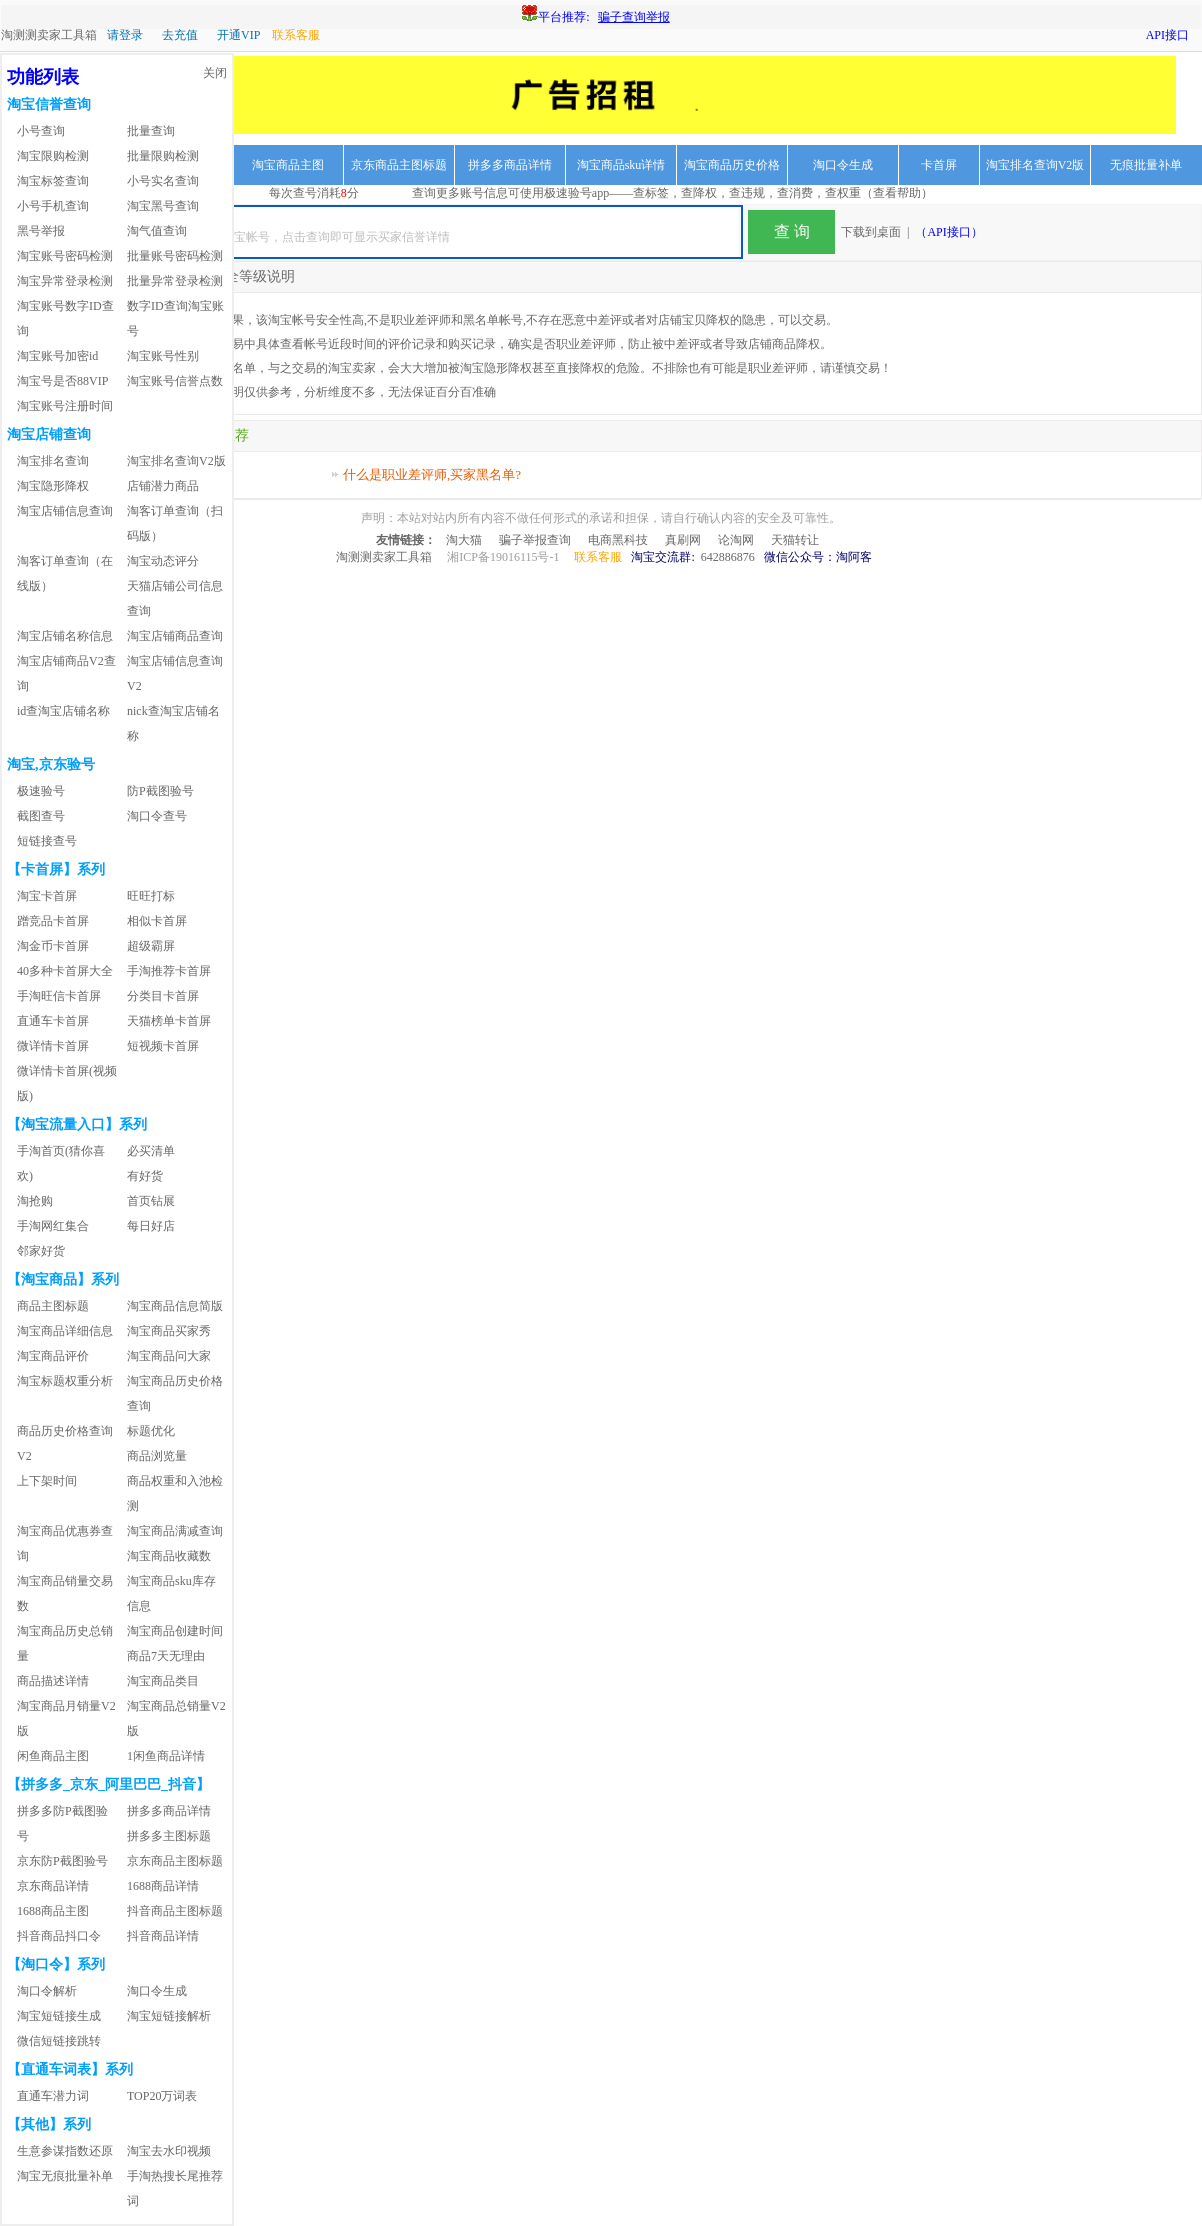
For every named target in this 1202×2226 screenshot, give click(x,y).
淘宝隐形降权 (53, 486)
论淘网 (736, 540)
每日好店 (151, 1226)
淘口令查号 (157, 816)
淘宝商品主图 (288, 165)
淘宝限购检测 (53, 156)
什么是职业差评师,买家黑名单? (432, 474)
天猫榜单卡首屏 (169, 1021)
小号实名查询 (163, 181)
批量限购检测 (163, 156)
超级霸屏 (151, 946)
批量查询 (151, 131)
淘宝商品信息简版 (175, 1306)
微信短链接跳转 (59, 2041)
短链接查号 (47, 841)
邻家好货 (41, 1251)
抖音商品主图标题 (175, 1911)
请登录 (125, 35)
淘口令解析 (47, 1991)
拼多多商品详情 (510, 165)
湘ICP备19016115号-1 (503, 557)
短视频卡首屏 (163, 1046)
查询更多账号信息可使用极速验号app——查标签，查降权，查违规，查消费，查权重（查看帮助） (672, 193)
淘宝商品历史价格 (732, 165)
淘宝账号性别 (163, 356)
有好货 (145, 1176)
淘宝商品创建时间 (175, 1631)
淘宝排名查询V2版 (1035, 165)
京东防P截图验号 (62, 1861)
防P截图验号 (160, 791)
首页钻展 (151, 1201)
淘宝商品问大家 (169, 1356)
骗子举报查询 (535, 540)
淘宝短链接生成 (59, 2016)
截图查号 (41, 816)
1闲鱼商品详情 (166, 1756)
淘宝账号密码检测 (65, 256)
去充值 (180, 35)
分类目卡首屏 (163, 996)
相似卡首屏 (157, 921)
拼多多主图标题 (169, 1836)
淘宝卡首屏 (47, 896)
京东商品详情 (53, 1886)
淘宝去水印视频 (169, 2151)
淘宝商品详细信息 (65, 1331)
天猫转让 (795, 540)
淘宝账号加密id (57, 356)
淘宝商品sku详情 (621, 165)
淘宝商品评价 (53, 1356)
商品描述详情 (53, 1681)
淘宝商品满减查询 (175, 1531)
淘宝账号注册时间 (65, 406)
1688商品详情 (163, 1886)
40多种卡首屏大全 (65, 971)
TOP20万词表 (162, 2096)
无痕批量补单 (1146, 165)
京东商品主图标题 (399, 165)
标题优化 (151, 1431)
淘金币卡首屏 (53, 946)
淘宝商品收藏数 (169, 1556)
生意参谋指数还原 (65, 2151)
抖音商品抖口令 (59, 1936)
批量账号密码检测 (175, 256)
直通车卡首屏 (53, 1021)
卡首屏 (939, 165)
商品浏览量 (157, 1456)
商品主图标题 (53, 1306)
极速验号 (41, 791)
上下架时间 (47, 1481)
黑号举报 (41, 231)
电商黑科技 (618, 540)
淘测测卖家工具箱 (49, 35)
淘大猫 (464, 540)
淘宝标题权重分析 (65, 1381)
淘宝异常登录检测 (65, 281)
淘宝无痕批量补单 (65, 2176)
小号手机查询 (53, 206)
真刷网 (683, 540)
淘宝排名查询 (53, 461)
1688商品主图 (53, 1911)
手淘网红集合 (53, 1226)
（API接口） (948, 232)
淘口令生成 (843, 165)
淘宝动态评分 (163, 561)
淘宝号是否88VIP (62, 381)
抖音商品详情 (163, 1936)
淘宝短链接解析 (169, 2016)
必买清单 (151, 1151)
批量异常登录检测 (175, 281)
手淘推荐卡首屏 (169, 971)
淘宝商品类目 (163, 1681)
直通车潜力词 (53, 2096)
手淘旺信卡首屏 (59, 996)
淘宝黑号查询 (163, 206)
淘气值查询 (157, 231)
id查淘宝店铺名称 (63, 711)
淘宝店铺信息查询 (65, 511)
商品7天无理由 (166, 1656)
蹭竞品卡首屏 (53, 921)
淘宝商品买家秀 (169, 1331)
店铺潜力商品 (163, 486)
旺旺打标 (151, 896)
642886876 (728, 557)
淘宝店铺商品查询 (175, 636)
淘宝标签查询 (53, 181)
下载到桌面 (871, 232)
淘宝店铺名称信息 (65, 636)
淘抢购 (35, 1201)
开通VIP (238, 35)
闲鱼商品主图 (53, 1756)
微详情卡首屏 (53, 1046)
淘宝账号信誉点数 (175, 381)
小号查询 (41, 131)
